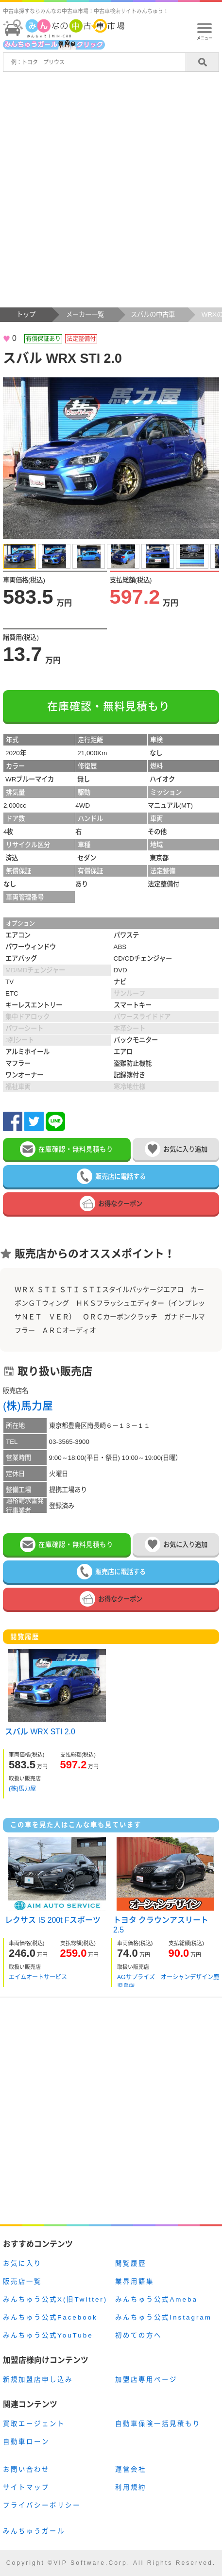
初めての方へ (138, 2335)
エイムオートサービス (38, 1977)
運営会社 (130, 2469)
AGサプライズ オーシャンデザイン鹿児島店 (168, 1980)
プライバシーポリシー (42, 2505)
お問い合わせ (26, 2469)
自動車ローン (26, 2441)
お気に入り (22, 2263)
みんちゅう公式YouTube (48, 2335)
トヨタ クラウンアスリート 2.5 (160, 1924)
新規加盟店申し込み (38, 2379)
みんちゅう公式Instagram (163, 2317)
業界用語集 (134, 2281)
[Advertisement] (111, 192)
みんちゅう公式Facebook (50, 2317)
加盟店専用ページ (146, 2379)
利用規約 (130, 2487)
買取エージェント (34, 2423)
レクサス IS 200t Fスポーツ (53, 1920)
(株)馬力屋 (28, 1406)
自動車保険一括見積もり (158, 2423)
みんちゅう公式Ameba (156, 2299)
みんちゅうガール (34, 2531)
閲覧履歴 (130, 2263)
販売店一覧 (22, 2281)
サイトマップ (26, 2487)
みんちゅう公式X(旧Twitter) (55, 2299)
